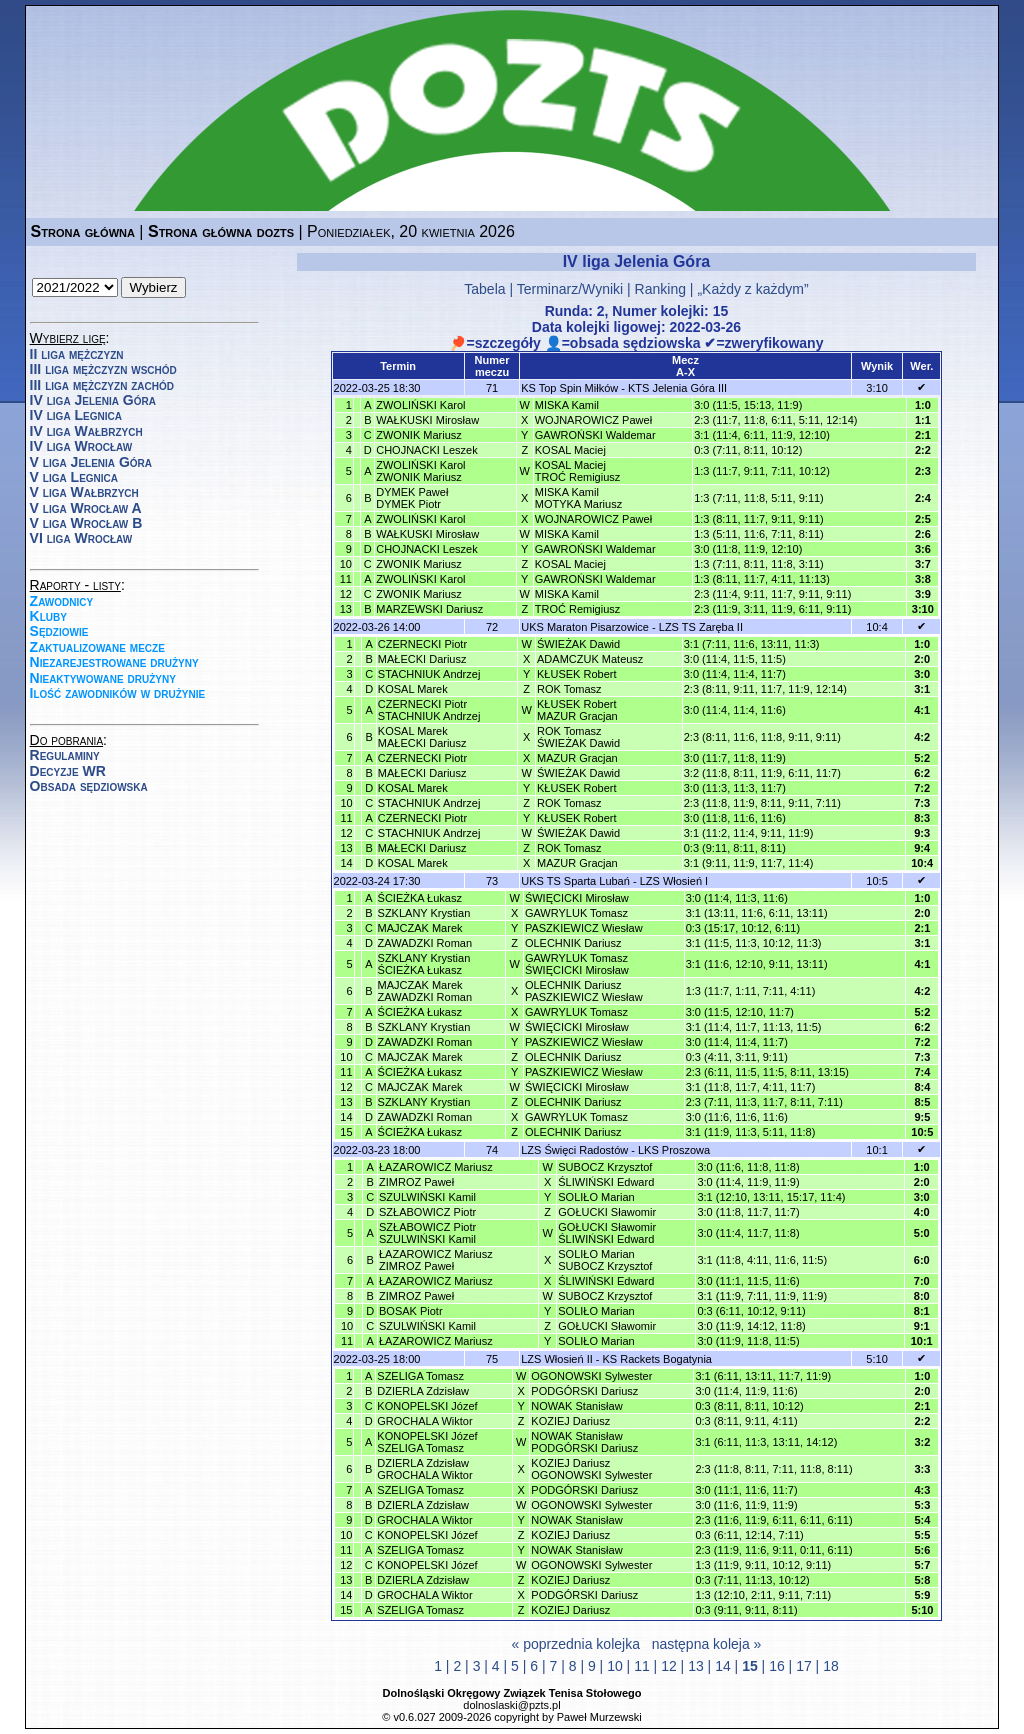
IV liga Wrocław (81, 446)
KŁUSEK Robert (576, 674)
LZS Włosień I (674, 881)
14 (723, 1666)
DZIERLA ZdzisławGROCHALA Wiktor (424, 1469)
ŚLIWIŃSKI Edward (606, 1182)
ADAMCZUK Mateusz (590, 659)
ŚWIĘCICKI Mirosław (577, 898)
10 (615, 1666)
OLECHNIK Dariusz (573, 943)
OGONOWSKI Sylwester (591, 1376)
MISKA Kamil (567, 405)
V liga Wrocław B (86, 523)
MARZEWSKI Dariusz (429, 609)
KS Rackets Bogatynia (657, 1359)
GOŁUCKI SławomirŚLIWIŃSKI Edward (607, 1233)
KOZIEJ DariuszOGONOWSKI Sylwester (591, 1469)
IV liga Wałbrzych (86, 431)
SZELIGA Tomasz (420, 1376)
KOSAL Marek (413, 689)
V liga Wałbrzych (84, 492)
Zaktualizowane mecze (97, 647)
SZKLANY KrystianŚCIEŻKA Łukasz (424, 964)
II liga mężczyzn (77, 354)
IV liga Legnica (76, 415)
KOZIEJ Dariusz (570, 1421)
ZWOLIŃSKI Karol (420, 405)
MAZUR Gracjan (577, 758)
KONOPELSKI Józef (427, 1406)
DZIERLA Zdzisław (423, 1391)
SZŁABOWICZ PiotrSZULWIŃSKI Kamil (427, 1233)
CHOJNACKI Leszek (426, 450)
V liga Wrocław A (86, 508)
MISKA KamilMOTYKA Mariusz (578, 498)
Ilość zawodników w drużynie (118, 693)
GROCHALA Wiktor (424, 1421)
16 (777, 1666)
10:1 (876, 1150)
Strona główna (83, 231)
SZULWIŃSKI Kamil (427, 1197)
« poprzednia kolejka (576, 1644)
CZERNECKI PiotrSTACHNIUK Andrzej (429, 710)
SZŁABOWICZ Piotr (427, 1212)
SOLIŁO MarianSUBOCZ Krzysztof (605, 1260)
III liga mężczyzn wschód (103, 369)
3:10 (876, 388)
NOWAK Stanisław (576, 1406)
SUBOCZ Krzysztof (605, 1167)
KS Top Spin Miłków (569, 388)
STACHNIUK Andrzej (429, 674)
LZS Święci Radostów (574, 1150)
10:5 (876, 881)
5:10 (876, 1359)
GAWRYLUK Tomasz (576, 913)
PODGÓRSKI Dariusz (584, 1391)
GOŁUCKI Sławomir (607, 1212)
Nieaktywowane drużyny (103, 678)
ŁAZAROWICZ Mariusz (436, 1167)
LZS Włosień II (557, 1359)
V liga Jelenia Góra (91, 462)
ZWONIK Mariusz (419, 435)
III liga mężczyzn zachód (102, 385)
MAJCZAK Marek (420, 928)
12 (669, 1666)
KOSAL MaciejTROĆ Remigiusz (578, 471)
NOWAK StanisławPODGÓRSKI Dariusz (584, 1442)
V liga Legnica (74, 477)
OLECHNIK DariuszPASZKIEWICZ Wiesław (584, 991)
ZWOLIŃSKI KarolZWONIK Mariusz (420, 471)
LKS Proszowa (674, 1150)
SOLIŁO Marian (596, 1197)
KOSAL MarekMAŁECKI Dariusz (422, 737)
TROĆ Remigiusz (578, 609)
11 (642, 1666)
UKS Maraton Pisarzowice (585, 627)
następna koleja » (707, 1644)
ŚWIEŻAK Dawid (578, 644)
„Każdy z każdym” (752, 289)
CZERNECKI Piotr (422, 644)
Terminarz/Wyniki (570, 289)
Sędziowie (59, 631)
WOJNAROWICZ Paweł (593, 420)
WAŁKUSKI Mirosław (427, 420)
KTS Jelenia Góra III (677, 388)
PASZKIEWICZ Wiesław (584, 928)
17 (804, 1666)
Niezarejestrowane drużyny (114, 662)
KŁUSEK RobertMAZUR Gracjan (577, 710)
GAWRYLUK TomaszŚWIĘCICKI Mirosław (577, 964)
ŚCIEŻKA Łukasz (420, 898)
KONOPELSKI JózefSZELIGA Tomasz (427, 1442)
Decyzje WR (68, 771)
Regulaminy (65, 755)
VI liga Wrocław (81, 538)
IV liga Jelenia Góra (93, 400)
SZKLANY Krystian (424, 913)
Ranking (660, 289)
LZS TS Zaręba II (701, 627)
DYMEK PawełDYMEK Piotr (412, 498)
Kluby (48, 616)
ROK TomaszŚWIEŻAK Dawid (578, 737)
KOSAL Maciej (570, 450)
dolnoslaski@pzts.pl (511, 1705)
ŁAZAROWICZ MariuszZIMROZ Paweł (436, 1260)
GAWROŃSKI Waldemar (595, 435)
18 (831, 1666)
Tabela (484, 289)
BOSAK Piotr (411, 1311)
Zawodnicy (62, 601)
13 (696, 1666)
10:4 (876, 627)
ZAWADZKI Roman (425, 943)
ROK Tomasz (569, 689)
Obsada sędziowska (89, 786)
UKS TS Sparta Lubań (575, 881)
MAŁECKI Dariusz (422, 659)
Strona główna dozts (221, 231)
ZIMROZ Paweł (416, 1182)
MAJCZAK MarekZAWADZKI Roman (425, 991)
